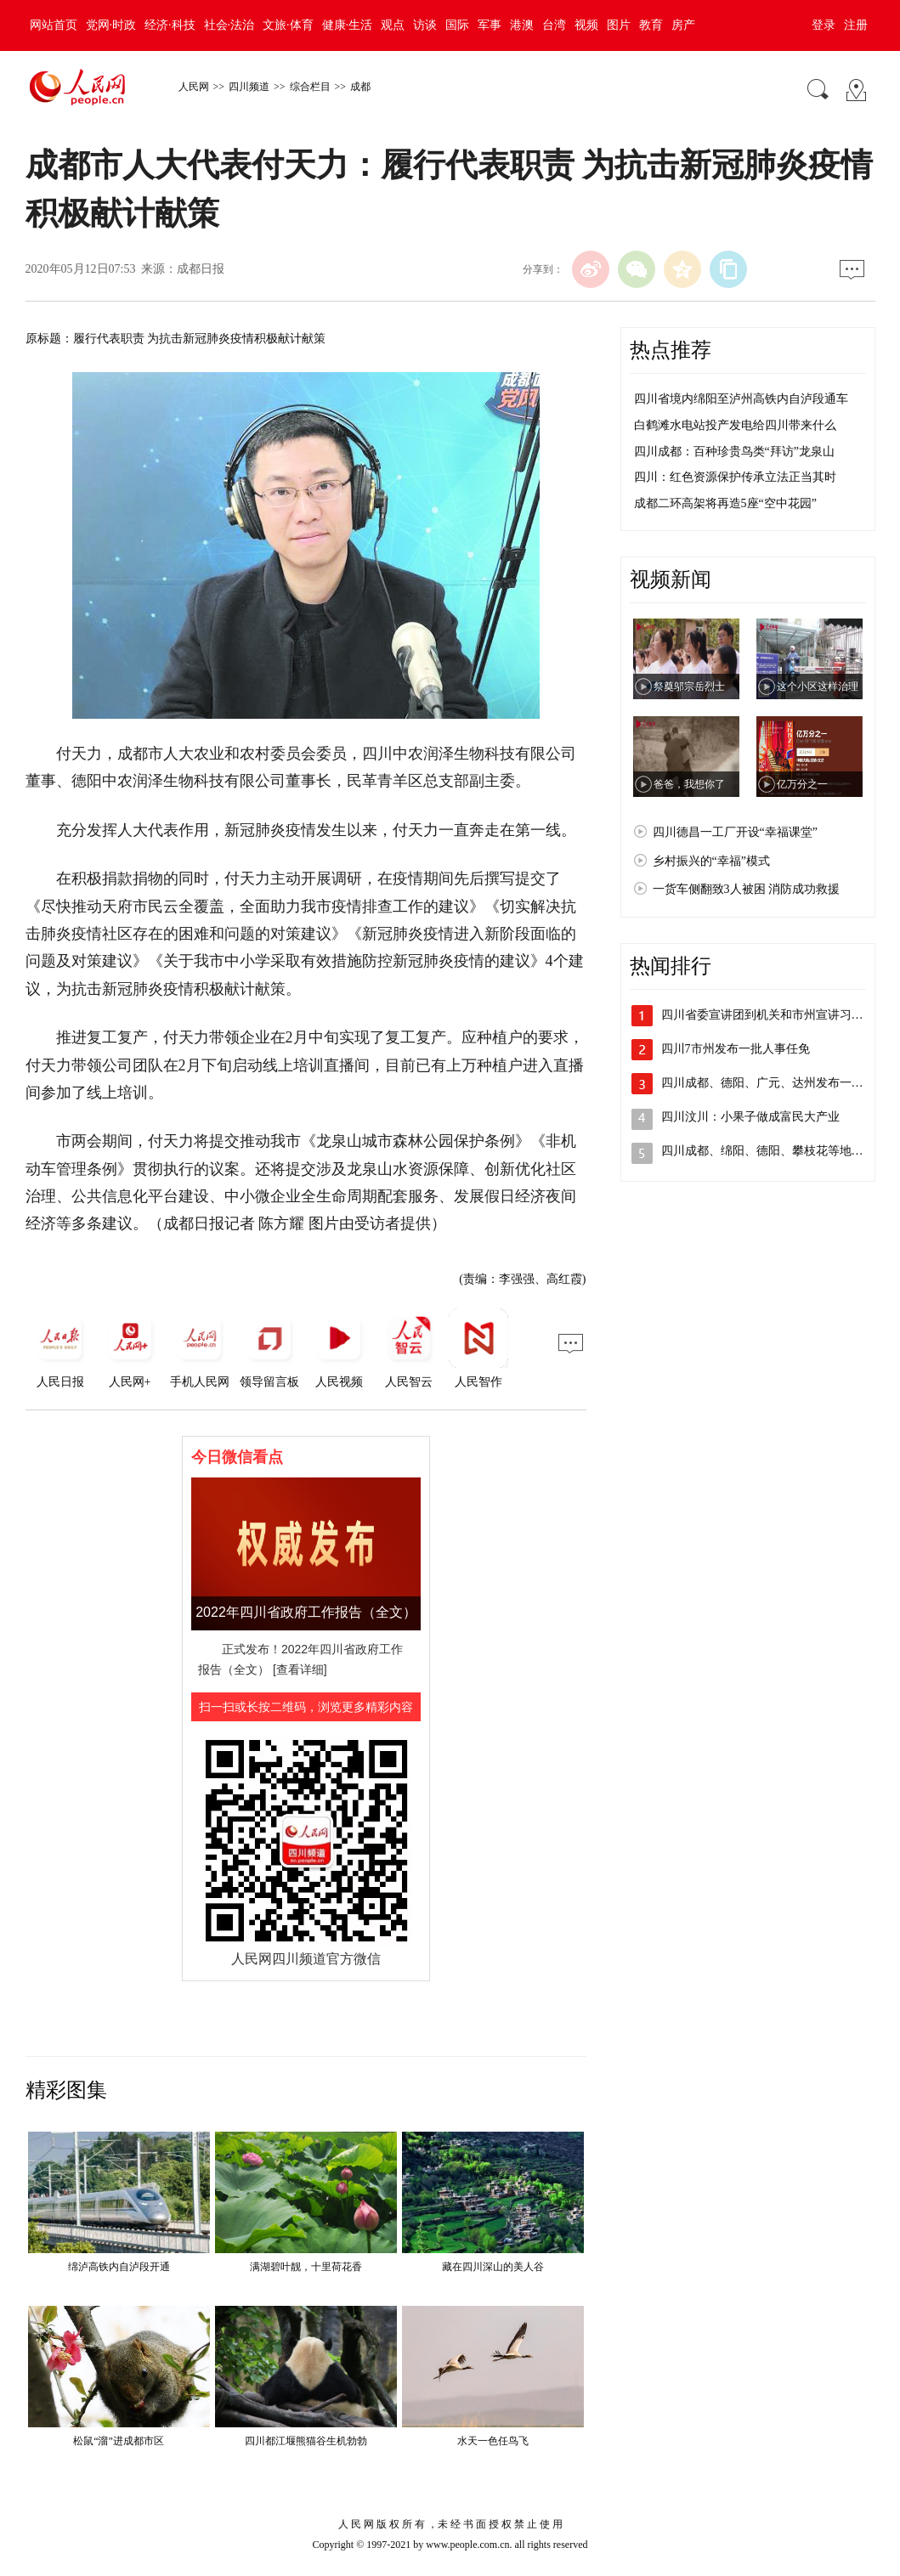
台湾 (554, 25)
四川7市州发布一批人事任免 (735, 1048)
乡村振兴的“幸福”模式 (711, 861)
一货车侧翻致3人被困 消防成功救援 (747, 889)
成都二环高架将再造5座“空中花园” (725, 503)
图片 (619, 25)
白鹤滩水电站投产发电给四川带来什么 (735, 425)
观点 (393, 25)
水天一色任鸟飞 (493, 2441)
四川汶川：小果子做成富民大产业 (750, 1116)
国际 (457, 25)
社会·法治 (229, 25)
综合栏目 (310, 87)
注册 (856, 25)
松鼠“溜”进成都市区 (118, 2441)
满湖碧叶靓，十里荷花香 (306, 2267)
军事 (489, 25)
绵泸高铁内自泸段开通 (119, 2267)
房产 (683, 25)
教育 (651, 25)
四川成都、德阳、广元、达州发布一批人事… (780, 1082)
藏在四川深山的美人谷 (493, 2267)
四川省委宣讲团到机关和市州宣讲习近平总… (780, 1014)
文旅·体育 (288, 25)
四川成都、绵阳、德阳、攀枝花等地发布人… (780, 1150)
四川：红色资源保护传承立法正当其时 (735, 477)
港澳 (522, 25)
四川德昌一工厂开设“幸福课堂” (735, 832)
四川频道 (249, 87)
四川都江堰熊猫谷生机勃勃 (306, 2441)
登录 (823, 25)
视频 (586, 25)
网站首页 (53, 25)
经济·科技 (169, 25)
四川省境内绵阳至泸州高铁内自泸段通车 (741, 399)
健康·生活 (347, 25)
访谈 (425, 25)
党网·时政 (111, 25)
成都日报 (200, 269)
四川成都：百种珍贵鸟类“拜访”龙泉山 (734, 451)
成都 (360, 87)
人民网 (193, 87)
